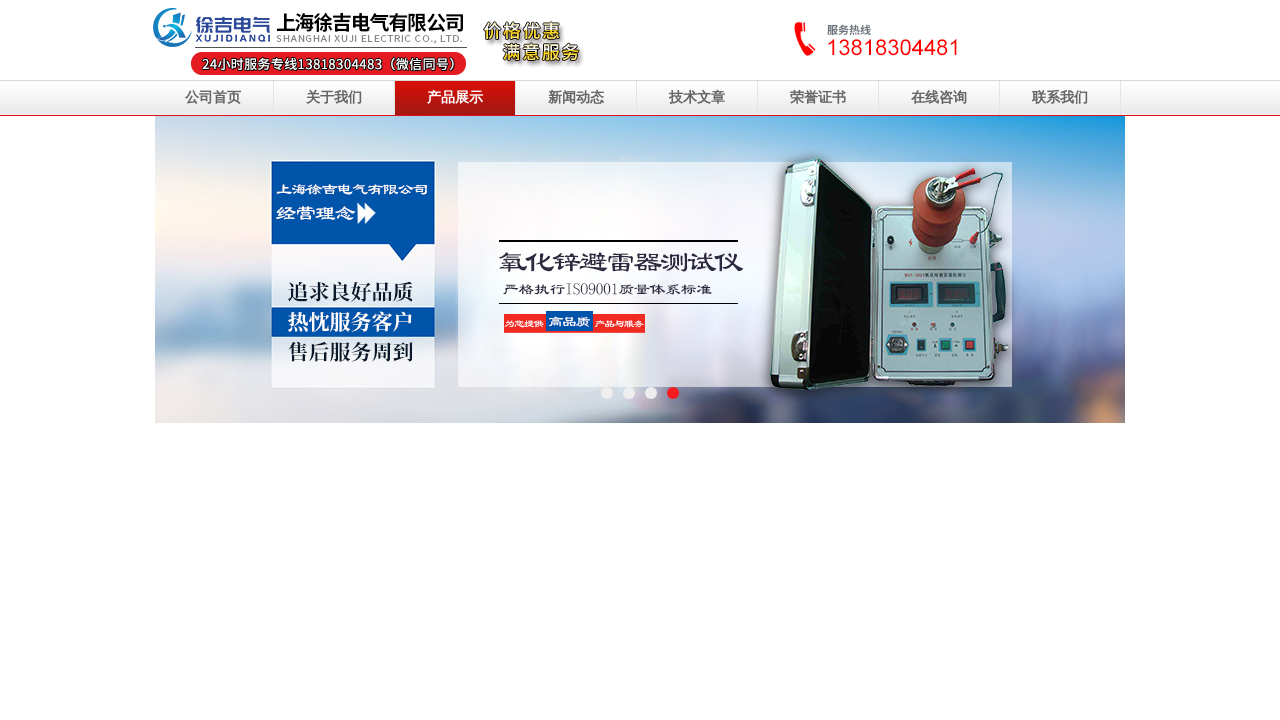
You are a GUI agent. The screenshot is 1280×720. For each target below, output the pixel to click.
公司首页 (213, 97)
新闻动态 (576, 97)
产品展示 (455, 97)
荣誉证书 (818, 97)
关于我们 (334, 97)
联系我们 (1060, 97)
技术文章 (697, 97)
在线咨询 (939, 97)
